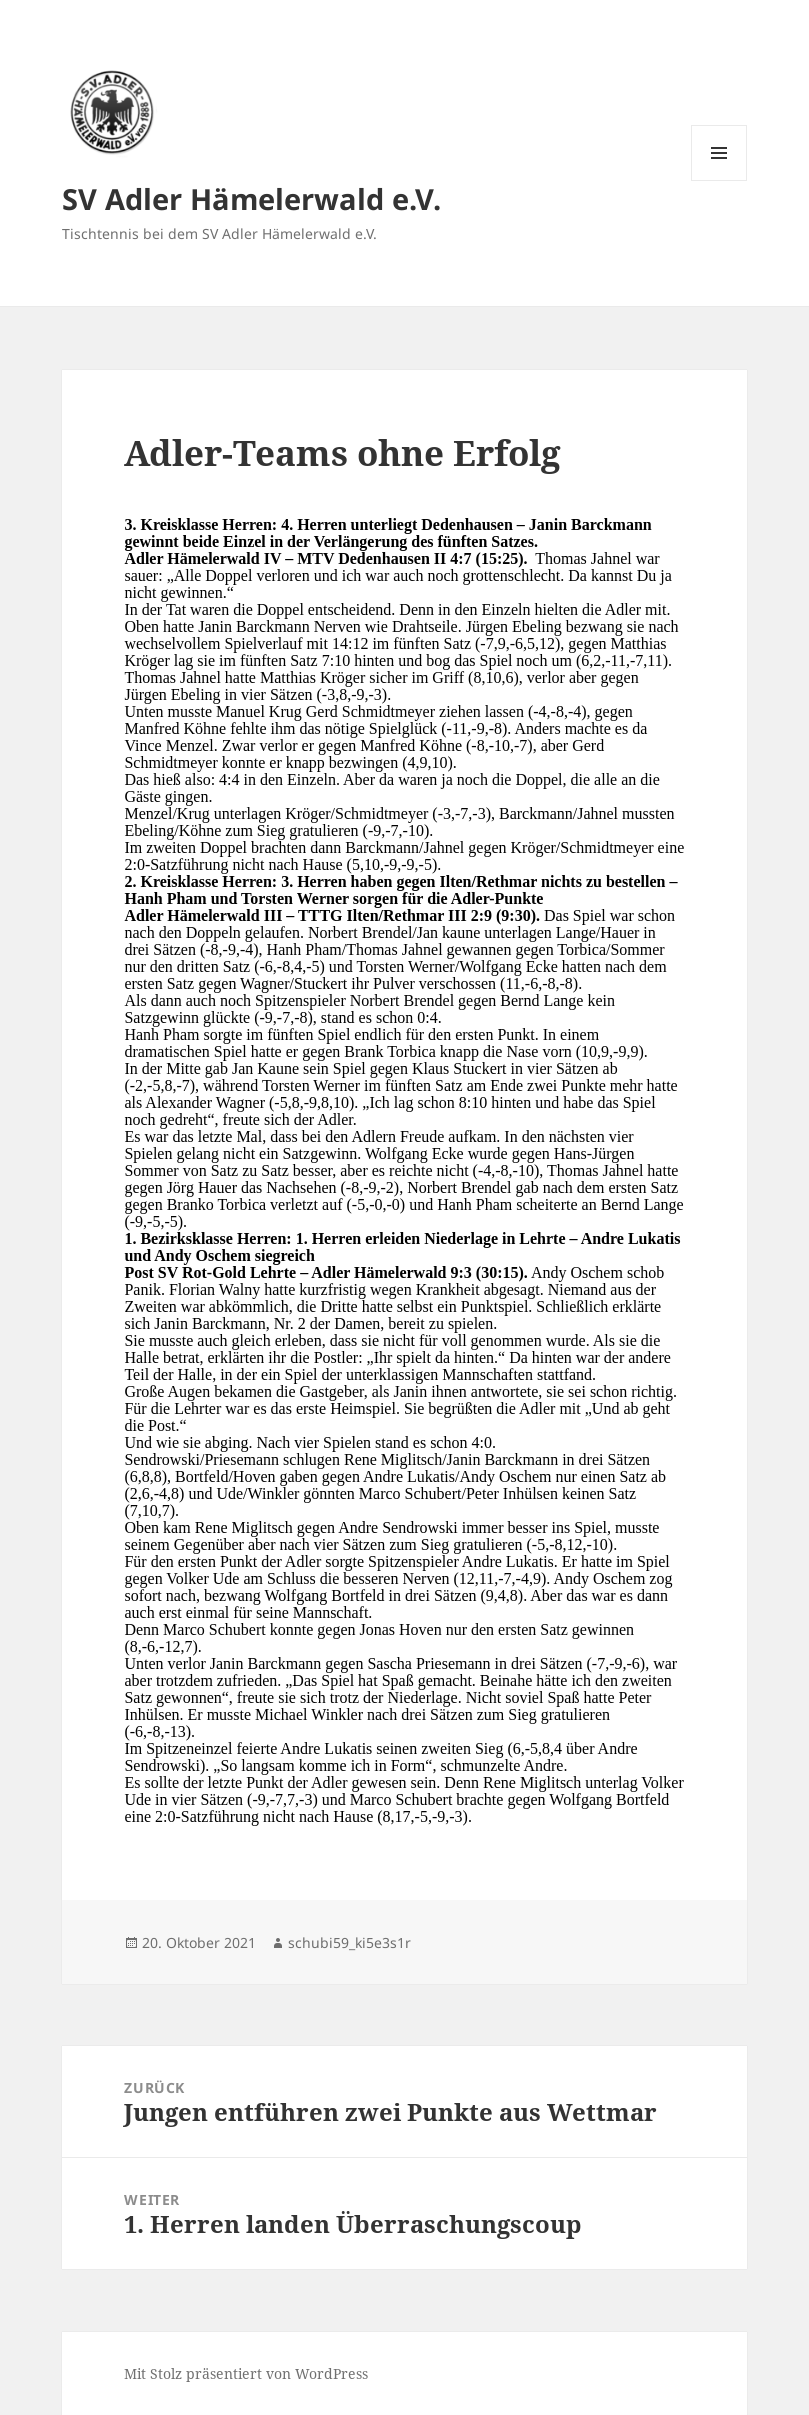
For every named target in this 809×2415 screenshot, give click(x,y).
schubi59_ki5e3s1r (349, 1942)
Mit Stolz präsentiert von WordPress (246, 2373)
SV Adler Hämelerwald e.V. (251, 198)
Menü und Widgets (719, 180)
